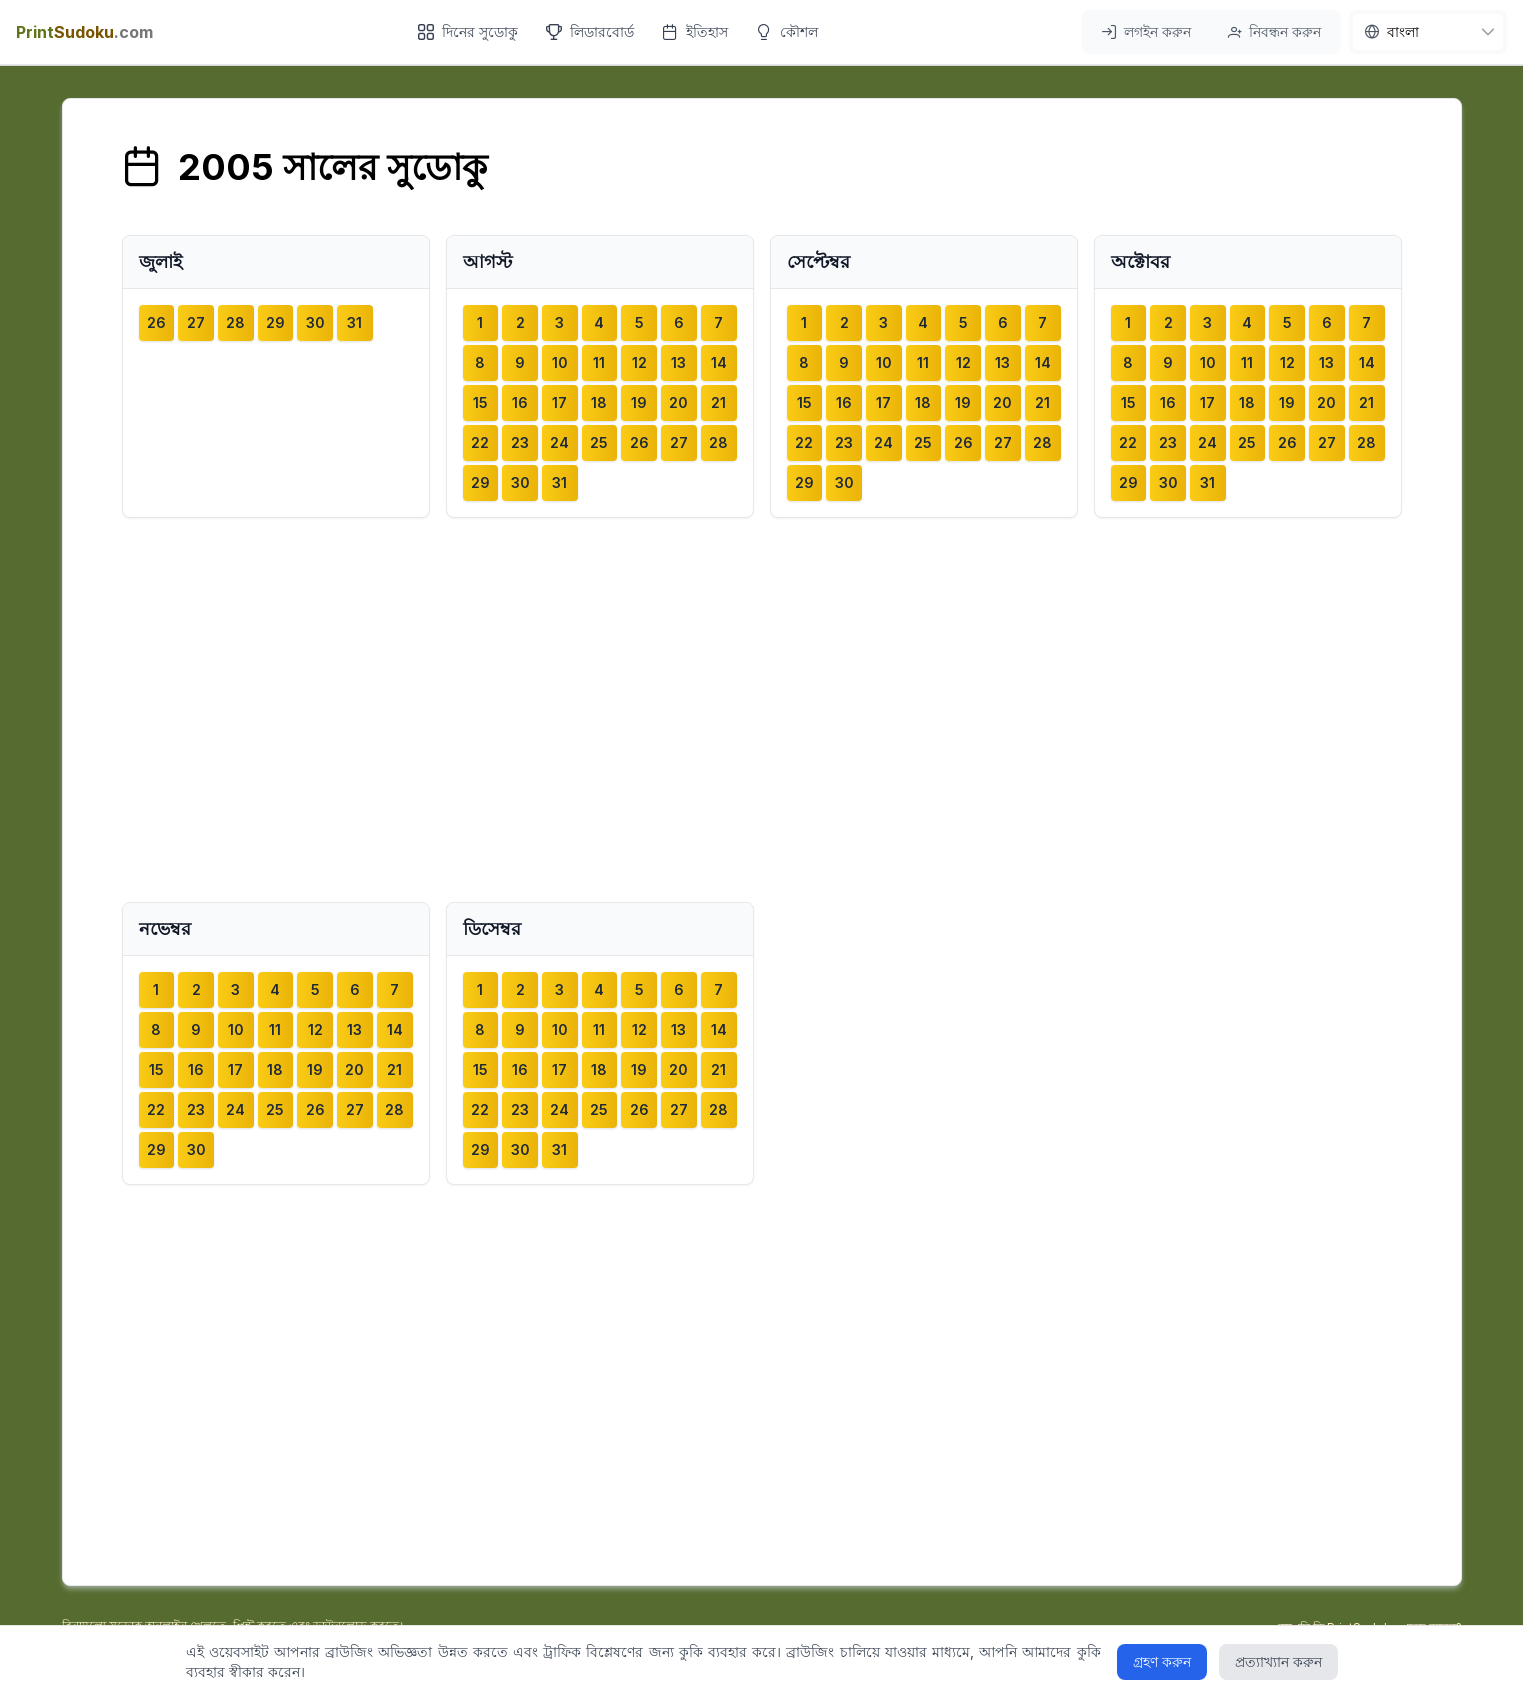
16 (520, 402)
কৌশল (787, 31)
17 (559, 402)
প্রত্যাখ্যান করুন (1278, 1661)
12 (639, 362)
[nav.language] (1428, 32)
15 (480, 402)
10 (560, 362)
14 (719, 362)
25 (599, 442)
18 (599, 402)
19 (639, 402)
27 (196, 322)
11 (599, 362)
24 (559, 442)
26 (156, 322)
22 (480, 442)
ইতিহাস (695, 31)
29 (275, 322)
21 (718, 402)
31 (354, 322)
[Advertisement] (762, 710)
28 (235, 322)
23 (520, 442)
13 (678, 362)
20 (678, 402)
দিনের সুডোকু (468, 31)
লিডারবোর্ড (590, 31)
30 (315, 322)
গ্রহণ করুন (1162, 1661)
